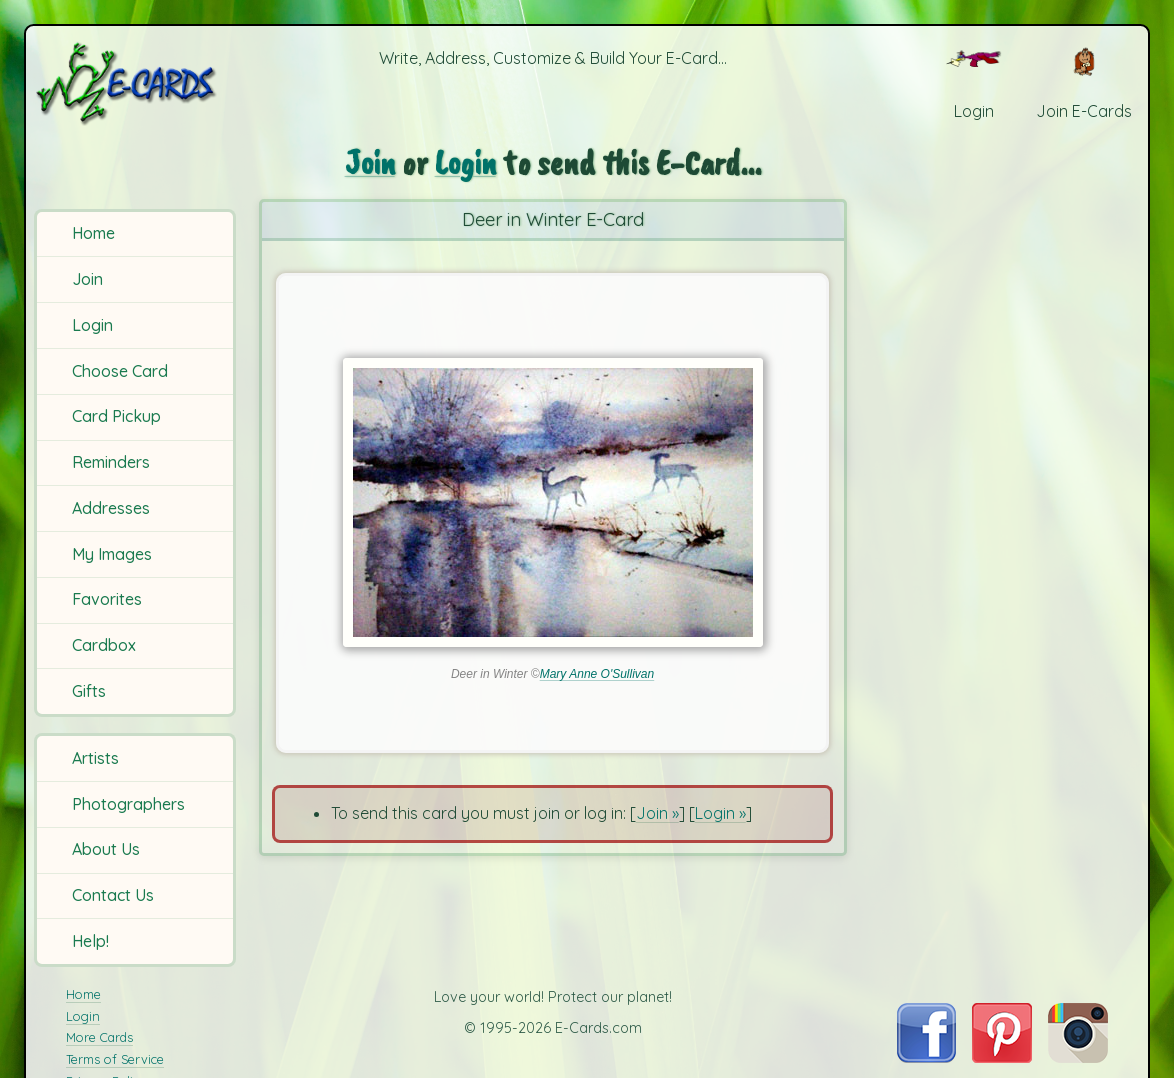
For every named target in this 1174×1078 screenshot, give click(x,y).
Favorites (107, 599)
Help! (90, 941)
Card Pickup (116, 416)
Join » (657, 813)
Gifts (89, 691)
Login (92, 325)
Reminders (111, 462)
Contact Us (113, 895)
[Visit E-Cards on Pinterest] (1002, 1057)
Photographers (128, 804)
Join (87, 279)
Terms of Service (115, 1059)
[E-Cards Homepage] (137, 83)
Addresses (111, 508)
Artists (95, 758)
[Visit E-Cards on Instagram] (1078, 1057)
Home (93, 233)
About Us (106, 849)
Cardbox (104, 645)
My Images (112, 554)
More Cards (99, 1037)
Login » (720, 813)
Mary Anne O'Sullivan (597, 674)
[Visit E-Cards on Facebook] (926, 1057)
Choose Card (120, 371)
